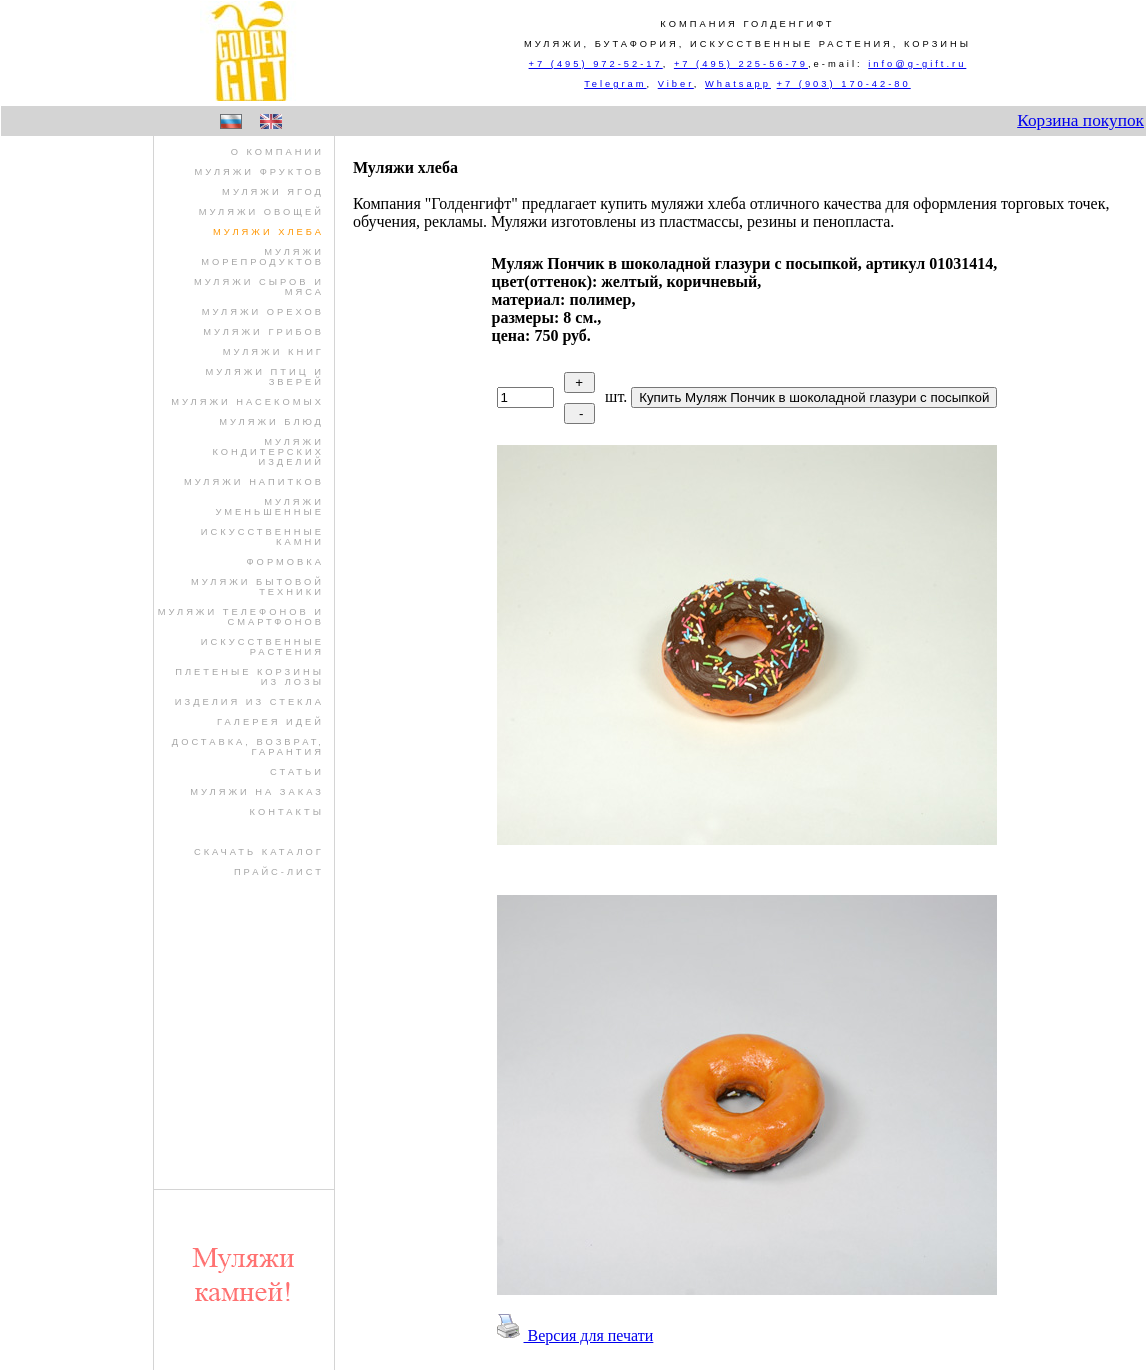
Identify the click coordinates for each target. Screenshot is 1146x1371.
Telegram (615, 84)
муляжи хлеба (268, 232)
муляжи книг (273, 352)
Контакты (287, 812)
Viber (676, 84)
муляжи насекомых (247, 402)
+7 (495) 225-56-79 (741, 64)
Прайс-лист (279, 872)
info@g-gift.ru (917, 64)
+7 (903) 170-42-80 (844, 84)
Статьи (297, 772)
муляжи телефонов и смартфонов (241, 617)
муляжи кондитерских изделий (267, 452)
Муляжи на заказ (257, 792)
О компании (277, 152)
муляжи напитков (254, 482)
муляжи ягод (273, 192)
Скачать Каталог (259, 852)
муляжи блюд (271, 422)
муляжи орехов (263, 312)
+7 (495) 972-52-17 (596, 64)
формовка (285, 562)
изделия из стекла (249, 702)
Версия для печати (573, 1335)
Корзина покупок (1080, 120)
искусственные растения (262, 647)
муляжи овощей (261, 212)
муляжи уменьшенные (269, 507)
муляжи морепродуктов (262, 257)
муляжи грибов (263, 332)
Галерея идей (270, 722)
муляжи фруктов (259, 172)
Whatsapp (738, 84)
